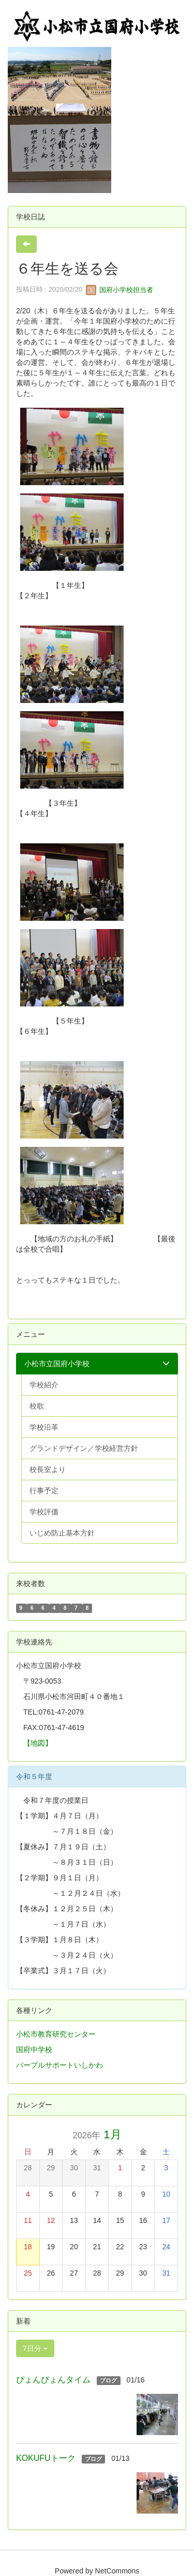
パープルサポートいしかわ (59, 2065)
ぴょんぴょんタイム (53, 2379)
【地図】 (37, 1743)
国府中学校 (34, 2049)
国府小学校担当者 (119, 290)
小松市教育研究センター (56, 2034)
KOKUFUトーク (46, 2458)
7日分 (35, 2348)
